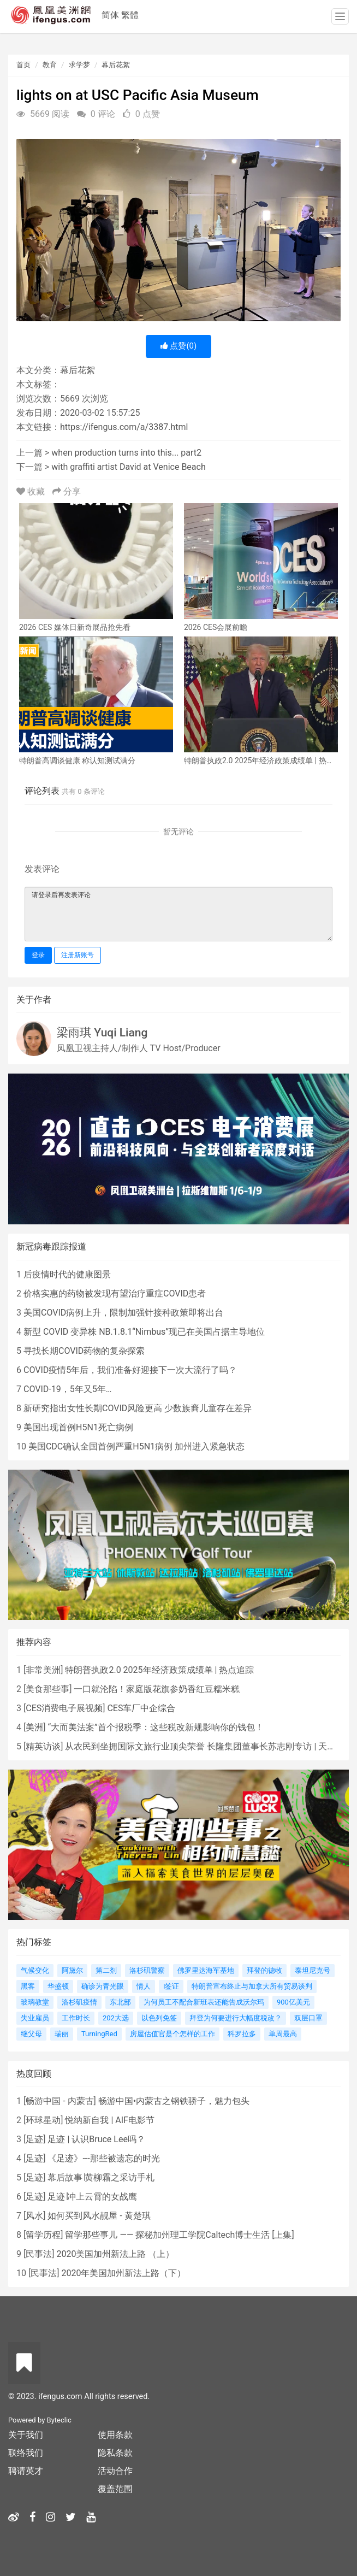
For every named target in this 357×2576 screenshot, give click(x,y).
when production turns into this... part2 (126, 452)
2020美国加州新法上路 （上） (115, 2254)
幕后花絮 (116, 65)
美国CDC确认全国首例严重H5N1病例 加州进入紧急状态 (136, 1446)
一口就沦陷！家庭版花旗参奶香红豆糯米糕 (157, 1689)
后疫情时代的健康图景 (67, 1274)
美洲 (34, 1727)
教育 (50, 65)
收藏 (31, 491)
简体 (110, 15)
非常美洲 (43, 1670)
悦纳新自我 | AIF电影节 (109, 2120)
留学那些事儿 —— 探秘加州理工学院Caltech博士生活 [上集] (179, 2235)
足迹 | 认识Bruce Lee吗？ (96, 2139)
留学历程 (43, 2235)
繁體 (130, 15)
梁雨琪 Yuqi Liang (102, 1032)
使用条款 (115, 2435)
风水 (34, 2215)
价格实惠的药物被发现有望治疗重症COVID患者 (114, 1293)
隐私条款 (115, 2453)
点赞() (178, 346)
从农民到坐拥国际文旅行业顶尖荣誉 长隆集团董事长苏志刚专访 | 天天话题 (209, 1746)
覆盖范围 (115, 2489)
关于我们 (25, 2435)
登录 (38, 955)
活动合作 (115, 2471)
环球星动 (43, 2120)
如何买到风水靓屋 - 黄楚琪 (98, 2215)
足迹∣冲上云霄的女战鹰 (92, 2196)
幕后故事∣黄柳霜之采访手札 (100, 2177)
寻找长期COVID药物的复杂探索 (84, 1351)
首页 (23, 65)
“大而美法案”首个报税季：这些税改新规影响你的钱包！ (155, 1727)
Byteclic (59, 2420)
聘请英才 (25, 2471)
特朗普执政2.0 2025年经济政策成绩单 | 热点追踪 (159, 1670)
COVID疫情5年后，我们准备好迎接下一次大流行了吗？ (130, 1370)
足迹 (34, 2139)
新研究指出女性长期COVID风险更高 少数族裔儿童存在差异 (137, 1408)
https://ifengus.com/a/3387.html (124, 427)
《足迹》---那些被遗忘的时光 (103, 2158)
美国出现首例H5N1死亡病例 (78, 1427)
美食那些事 (47, 1689)
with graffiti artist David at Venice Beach (128, 467)
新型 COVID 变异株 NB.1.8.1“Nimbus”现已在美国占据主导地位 (144, 1332)
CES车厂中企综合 (141, 1708)
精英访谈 (43, 1746)
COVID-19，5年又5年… (67, 1389)
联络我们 (25, 2453)
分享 (66, 491)
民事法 (39, 2254)
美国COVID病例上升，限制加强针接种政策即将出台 (123, 1312)
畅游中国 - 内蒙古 (59, 2101)
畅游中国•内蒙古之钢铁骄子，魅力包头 (173, 2101)
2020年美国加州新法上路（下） (123, 2273)
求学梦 (79, 65)
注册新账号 (77, 955)
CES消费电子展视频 (64, 1708)
